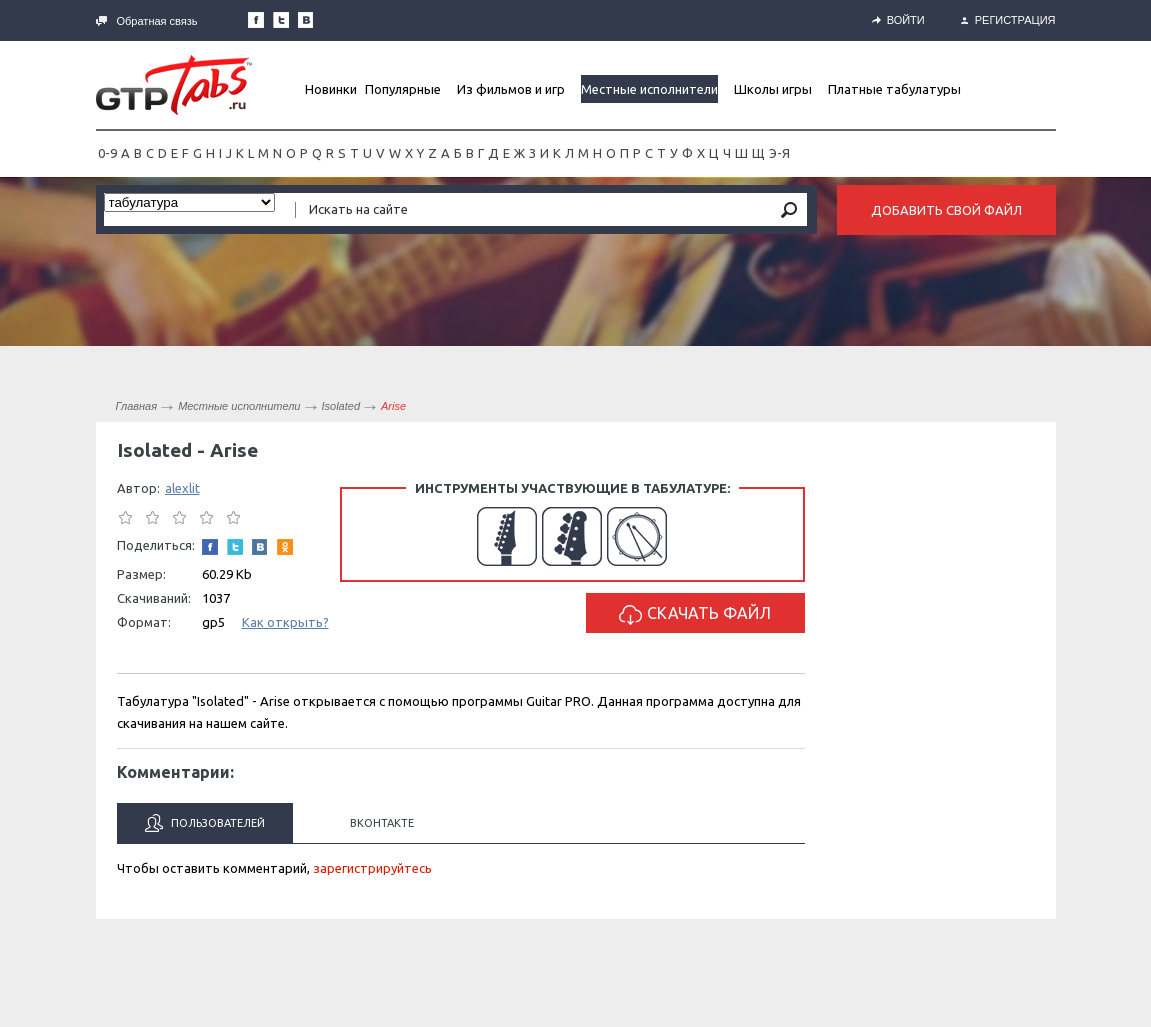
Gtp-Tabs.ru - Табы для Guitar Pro (174, 85)
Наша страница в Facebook (256, 20)
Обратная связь (147, 21)
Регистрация (1008, 20)
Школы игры (773, 89)
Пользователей (205, 823)
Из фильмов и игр (511, 89)
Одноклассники (285, 547)
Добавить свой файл (946, 210)
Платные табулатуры (894, 89)
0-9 (107, 153)
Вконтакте (382, 823)
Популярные (403, 89)
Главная (137, 406)
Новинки (331, 89)
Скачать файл (695, 614)
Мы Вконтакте (306, 20)
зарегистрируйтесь (372, 868)
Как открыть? (285, 622)
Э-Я (779, 153)
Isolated (341, 406)
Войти (898, 20)
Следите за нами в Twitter (281, 20)
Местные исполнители (649, 89)
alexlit (182, 488)
